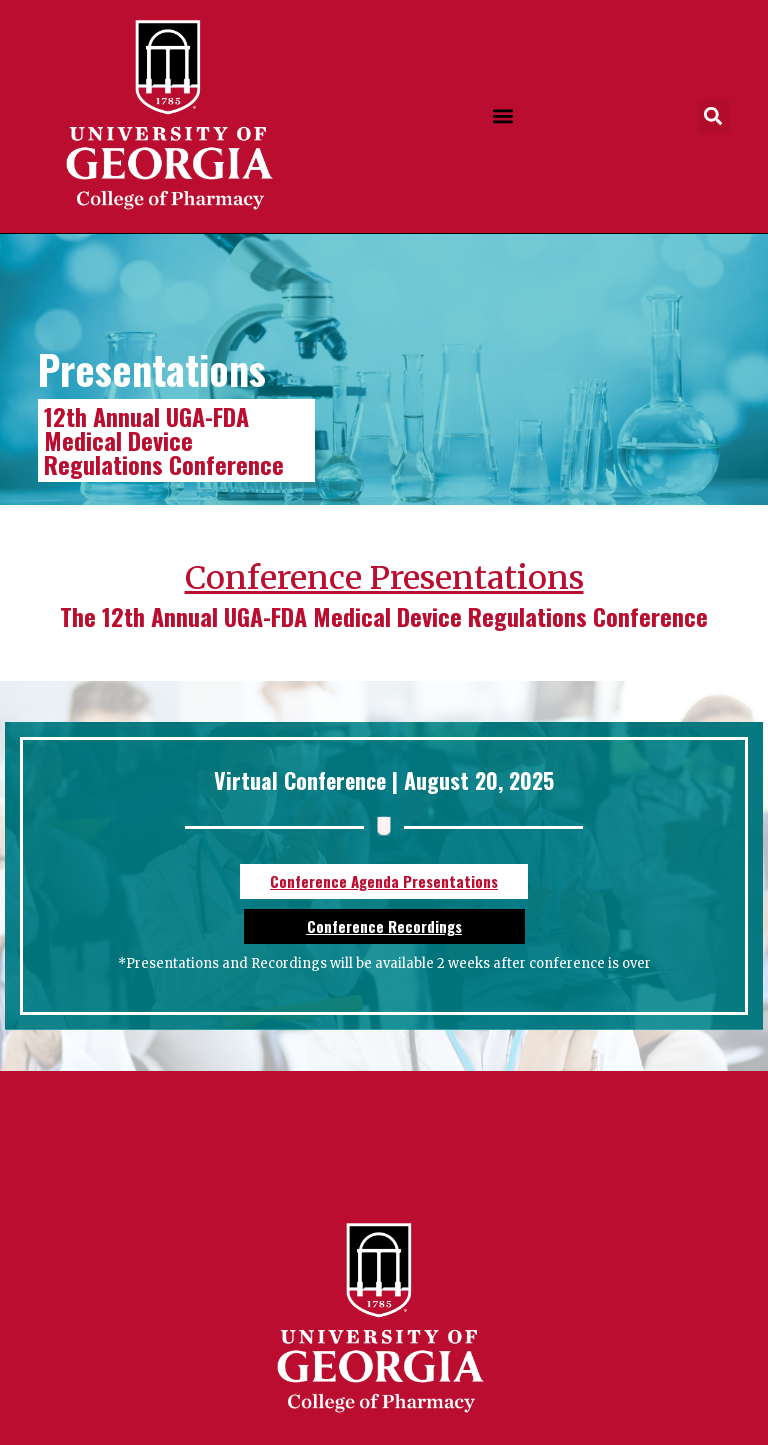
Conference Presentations (384, 578)
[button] (502, 116)
